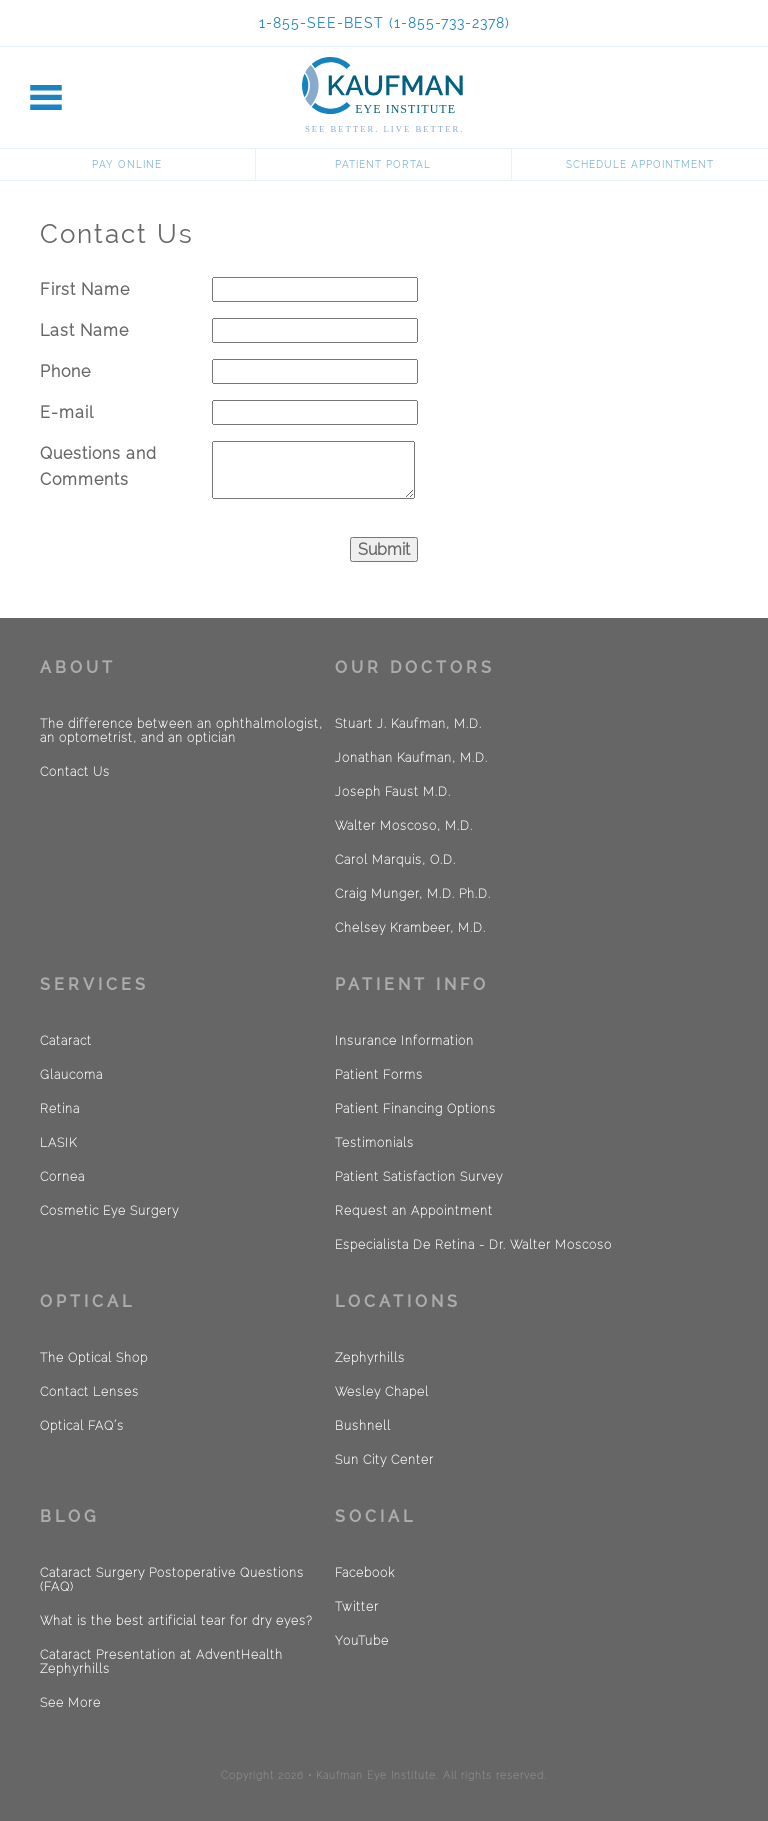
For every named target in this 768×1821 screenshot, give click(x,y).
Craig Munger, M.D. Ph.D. (413, 894)
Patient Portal (383, 164)
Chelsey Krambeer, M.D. (410, 928)
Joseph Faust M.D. (393, 792)
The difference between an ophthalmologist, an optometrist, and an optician (181, 731)
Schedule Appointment (640, 164)
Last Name (84, 330)
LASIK (58, 1143)
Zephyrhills (370, 1358)
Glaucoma (71, 1075)
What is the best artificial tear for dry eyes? (176, 1621)
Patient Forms (379, 1075)
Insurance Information (404, 1041)
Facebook (365, 1573)
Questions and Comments (98, 466)
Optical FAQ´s (82, 1426)
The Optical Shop (94, 1358)
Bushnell (363, 1426)
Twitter (357, 1607)
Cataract (66, 1041)
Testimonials (374, 1143)
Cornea (62, 1177)
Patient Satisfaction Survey (419, 1177)
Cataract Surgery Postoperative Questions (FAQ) (172, 1580)
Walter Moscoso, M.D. (404, 826)
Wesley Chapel (382, 1392)
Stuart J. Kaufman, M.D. (408, 724)
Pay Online (127, 164)
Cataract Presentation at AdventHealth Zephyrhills (161, 1662)
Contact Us (75, 772)
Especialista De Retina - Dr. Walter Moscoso (473, 1245)
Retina (60, 1109)
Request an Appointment (414, 1211)
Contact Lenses (89, 1392)
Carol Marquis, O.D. (395, 860)
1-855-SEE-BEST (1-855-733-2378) (384, 23)
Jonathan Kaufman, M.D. (411, 758)
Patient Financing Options (415, 1109)
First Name (85, 289)
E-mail (67, 412)
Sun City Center (384, 1460)
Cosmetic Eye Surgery (109, 1211)
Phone (65, 371)
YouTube (362, 1641)
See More (70, 1703)
